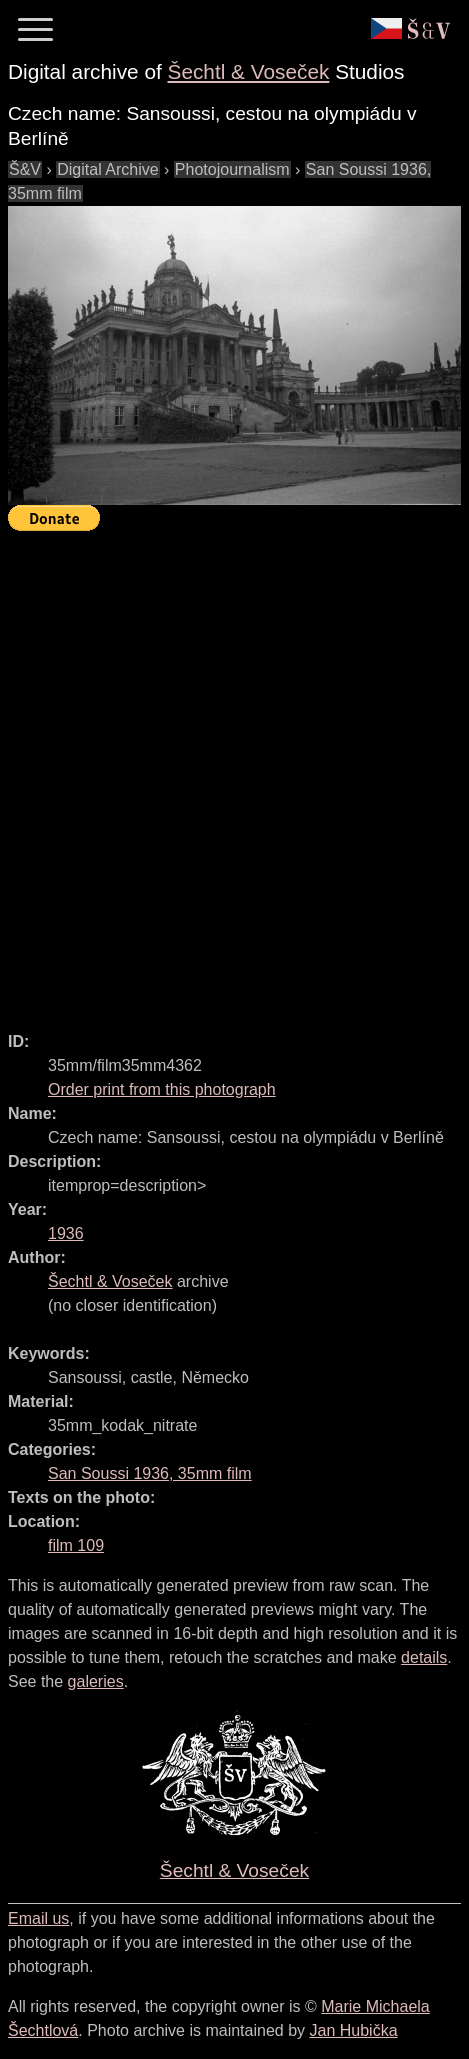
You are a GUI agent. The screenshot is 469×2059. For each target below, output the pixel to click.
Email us (38, 1918)
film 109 (76, 1545)
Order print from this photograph (162, 1089)
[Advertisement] (234, 772)
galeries (96, 1681)
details (424, 1657)
